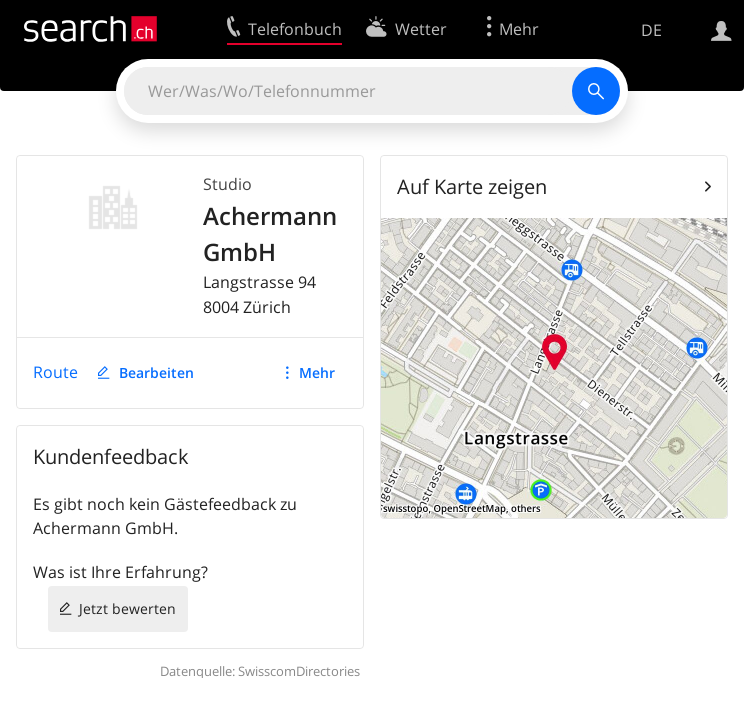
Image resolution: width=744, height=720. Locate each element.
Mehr (317, 372)
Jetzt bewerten (127, 608)
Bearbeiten (156, 372)
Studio (227, 184)
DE (651, 30)
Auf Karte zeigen (472, 186)
